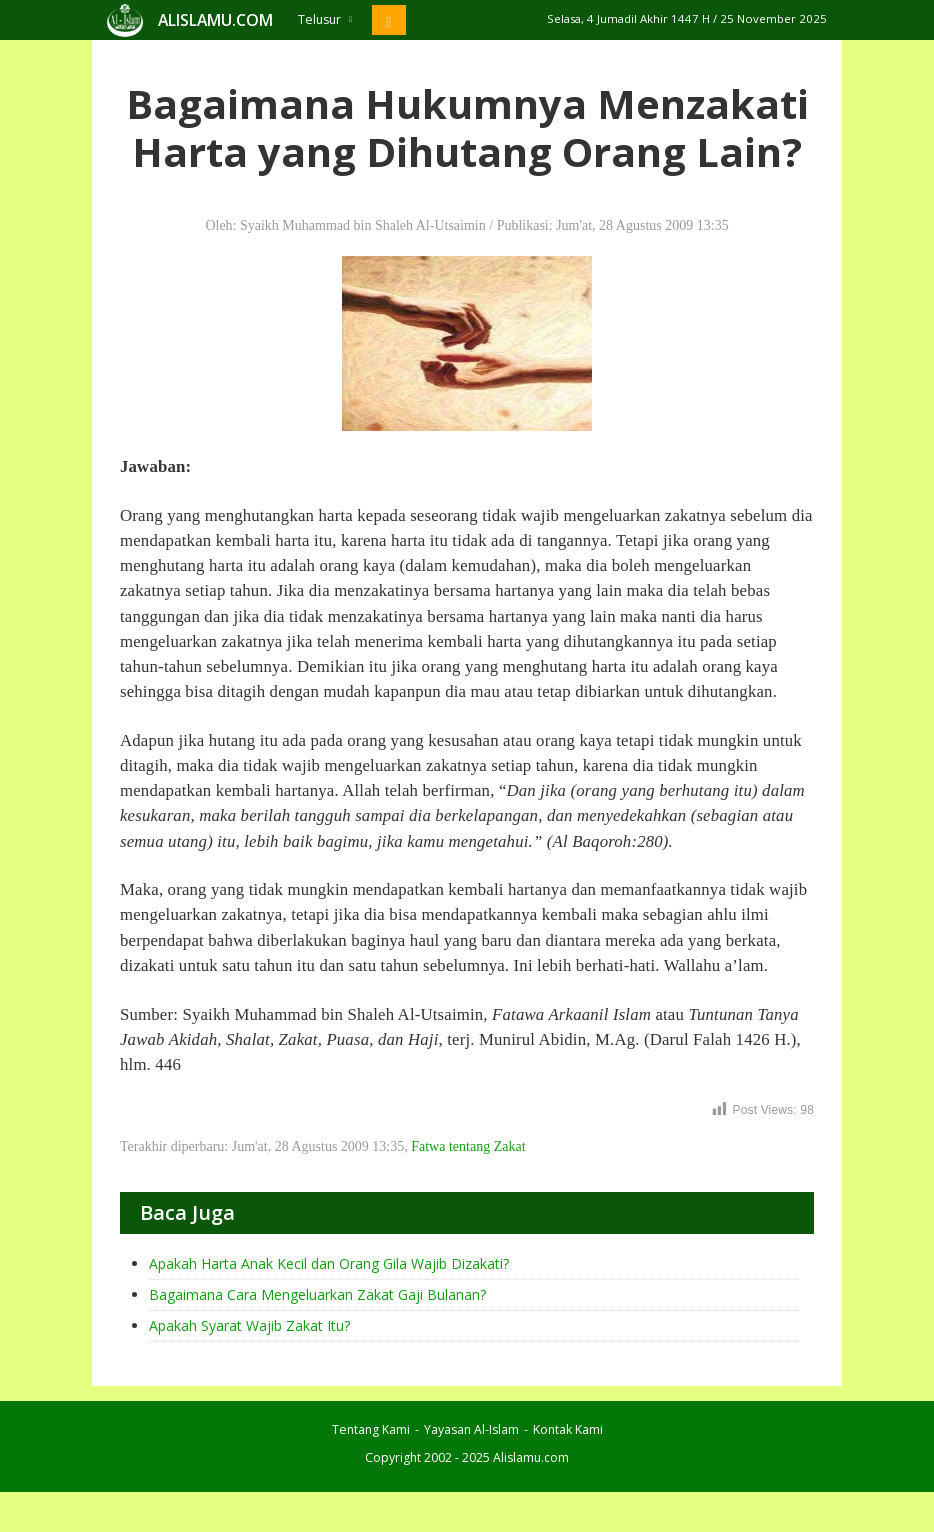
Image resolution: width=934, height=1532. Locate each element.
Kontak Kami (568, 1429)
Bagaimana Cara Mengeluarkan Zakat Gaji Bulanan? (317, 1294)
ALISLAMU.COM (215, 20)
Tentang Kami (371, 1429)
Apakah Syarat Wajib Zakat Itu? (249, 1325)
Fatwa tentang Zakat (468, 1146)
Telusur (325, 19)
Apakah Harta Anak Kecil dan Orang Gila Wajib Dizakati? (329, 1263)
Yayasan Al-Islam (471, 1429)
